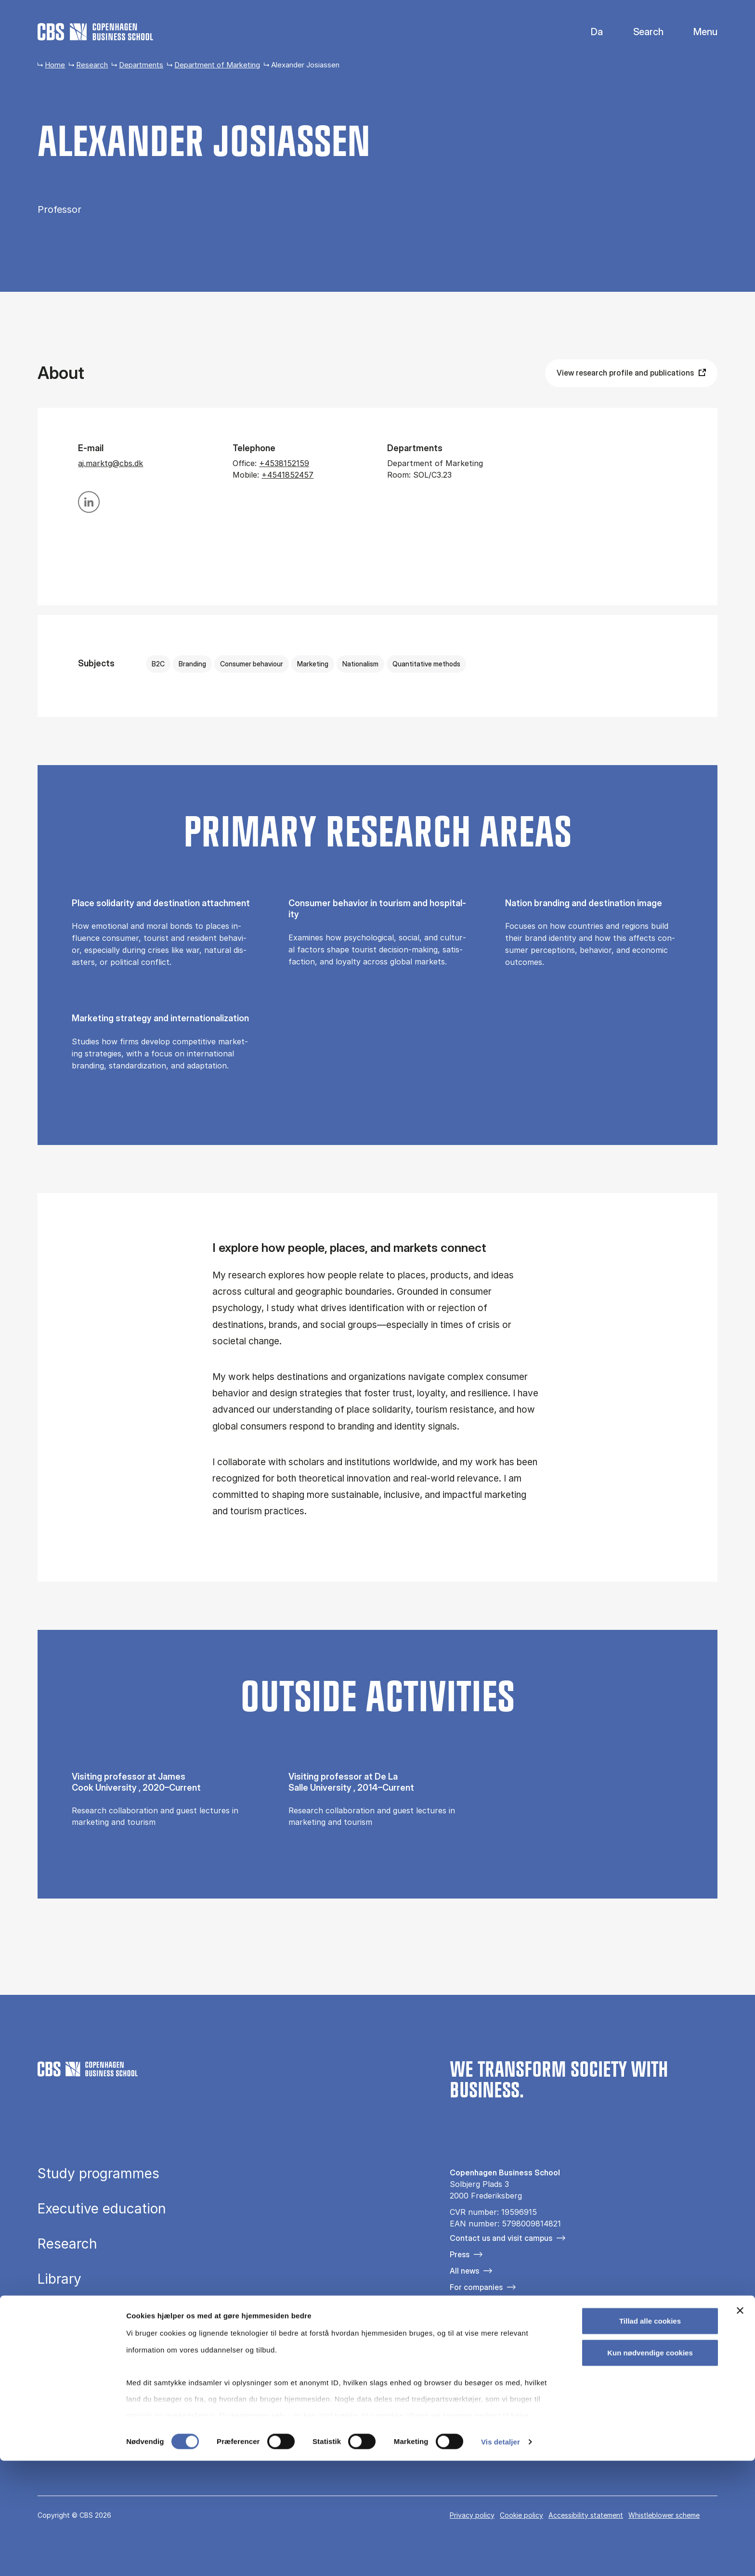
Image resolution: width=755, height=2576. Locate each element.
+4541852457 (287, 475)
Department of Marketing (217, 64)
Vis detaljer (500, 2557)
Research (92, 64)
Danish (588, 32)
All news (464, 2271)
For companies (476, 2287)
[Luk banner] (740, 2426)
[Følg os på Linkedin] (511, 2338)
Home (55, 64)
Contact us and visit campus (501, 2238)
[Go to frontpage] (95, 31)
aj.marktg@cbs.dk (110, 463)
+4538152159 (284, 463)
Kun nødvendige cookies (650, 2468)
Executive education (102, 2208)
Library (59, 2279)
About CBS (72, 2314)
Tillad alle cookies (650, 2437)
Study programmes (98, 2173)
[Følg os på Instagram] (483, 2338)
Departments (141, 64)
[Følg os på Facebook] (456, 2338)
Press (459, 2254)
